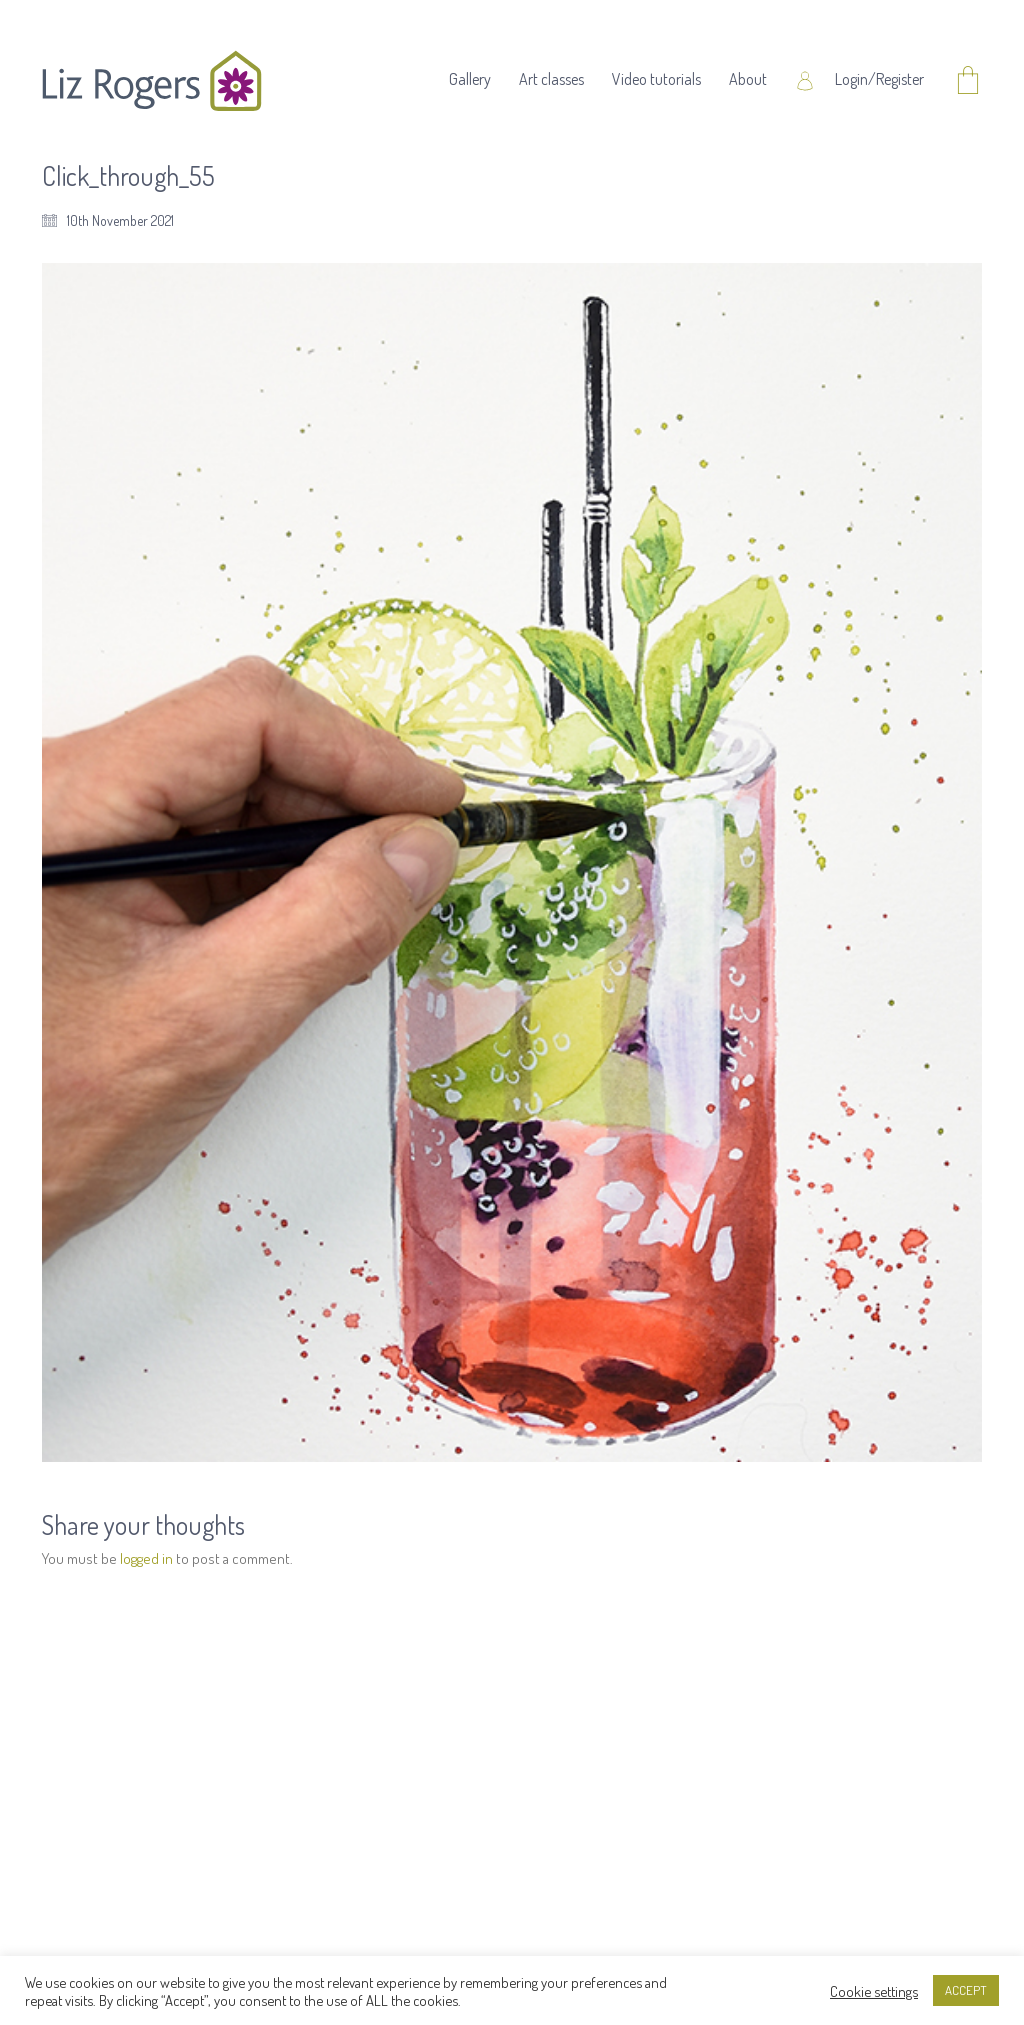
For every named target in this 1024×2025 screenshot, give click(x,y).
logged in (146, 1558)
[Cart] (968, 81)
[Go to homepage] (152, 81)
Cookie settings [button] (874, 1991)
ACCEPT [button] (966, 1990)
